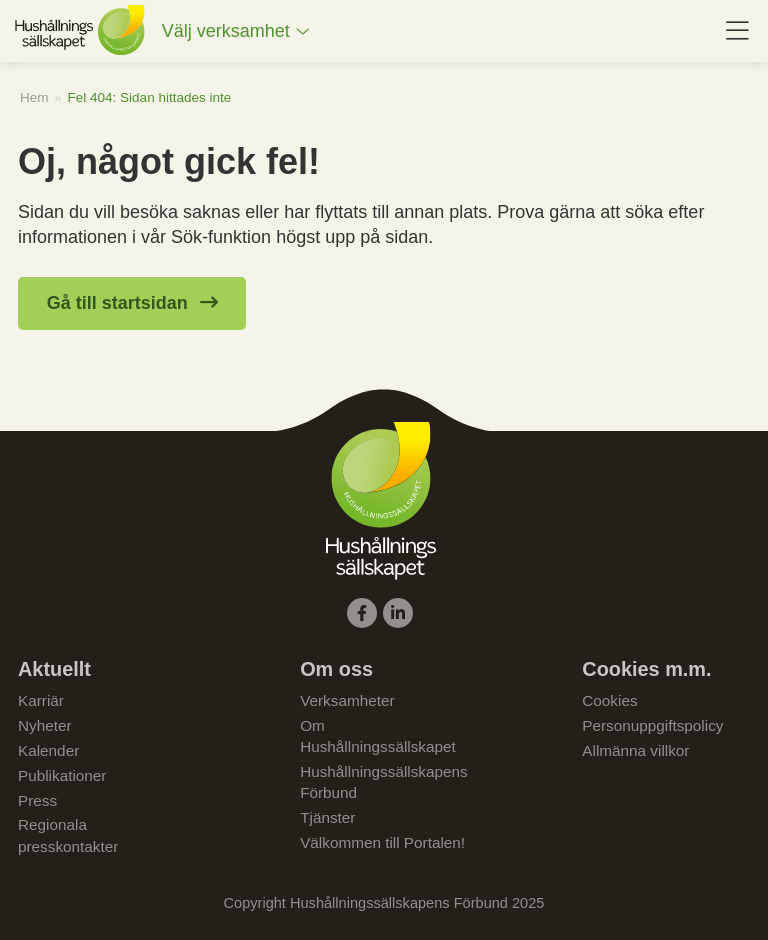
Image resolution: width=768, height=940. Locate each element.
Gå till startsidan (117, 303)
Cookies (609, 700)
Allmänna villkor (635, 750)
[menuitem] (236, 31)
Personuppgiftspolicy (652, 725)
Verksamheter (347, 700)
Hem (34, 97)
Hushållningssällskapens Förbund (384, 782)
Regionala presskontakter (68, 835)
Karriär (41, 700)
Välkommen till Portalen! (382, 842)
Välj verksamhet (226, 31)
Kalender (48, 750)
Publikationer (62, 775)
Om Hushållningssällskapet (378, 736)
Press (37, 800)
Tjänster (327, 817)
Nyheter (45, 725)
